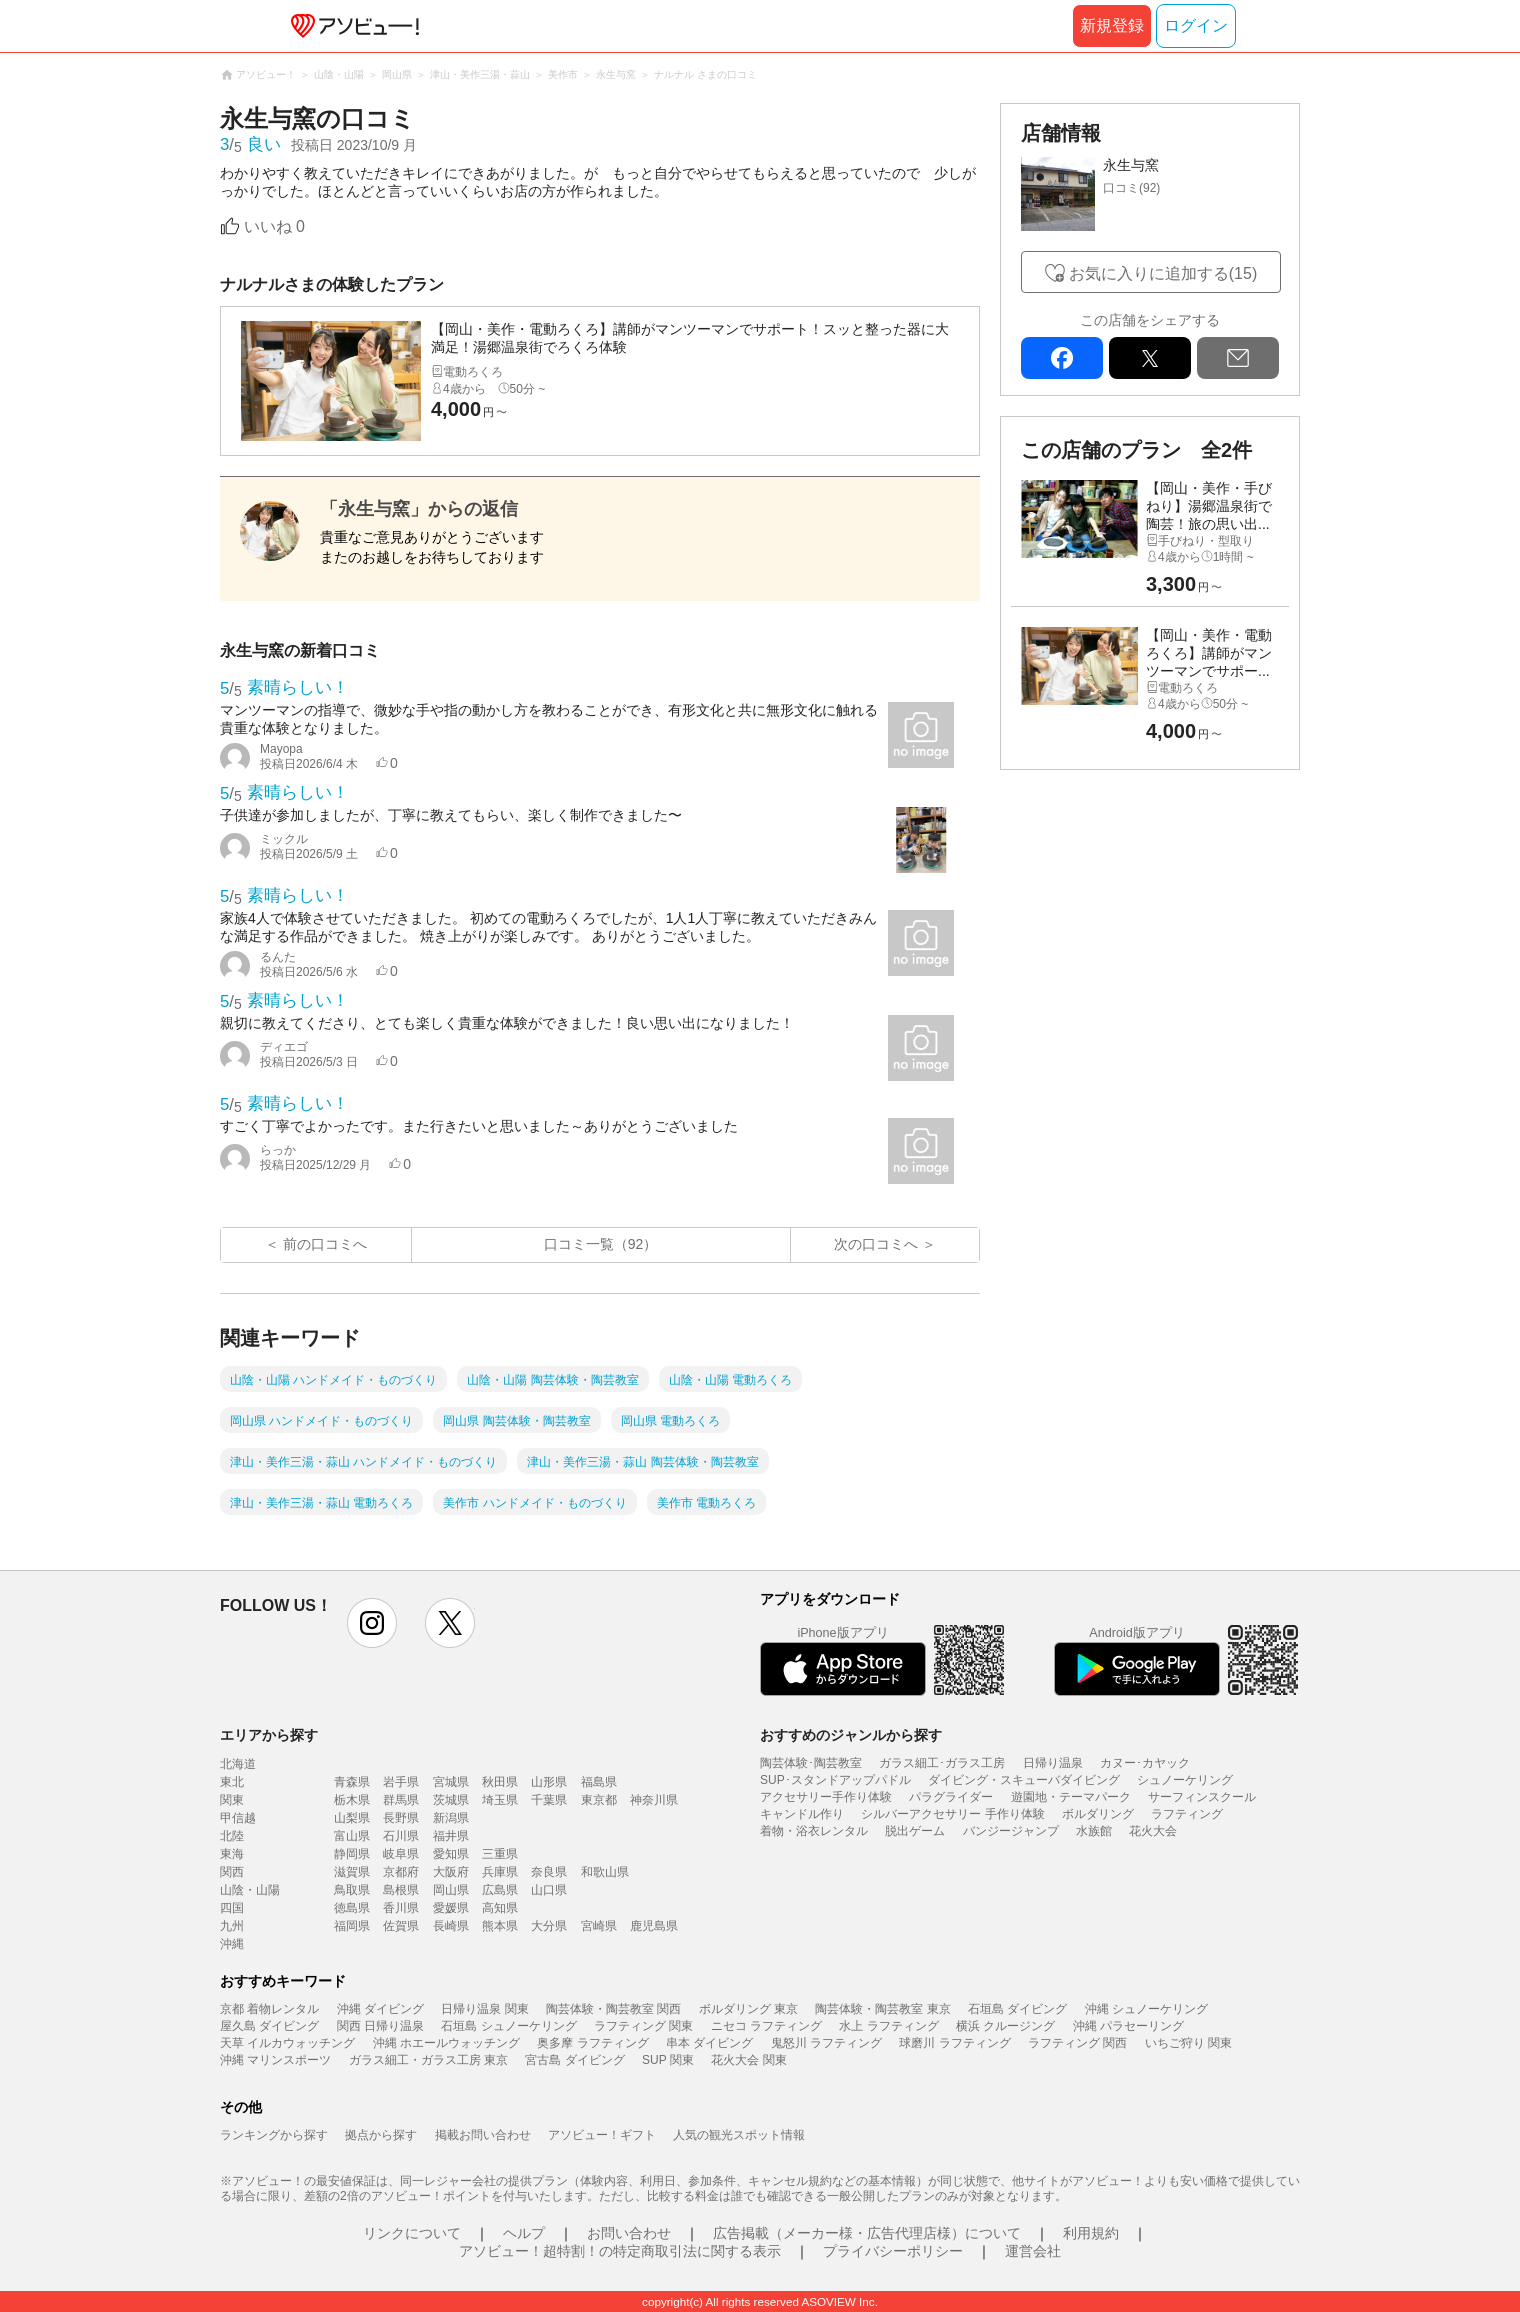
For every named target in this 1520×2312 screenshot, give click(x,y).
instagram (372, 1623)
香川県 (401, 1908)
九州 (232, 1926)
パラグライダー (951, 1797)
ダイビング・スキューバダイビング (1024, 1780)
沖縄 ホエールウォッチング (446, 2043)
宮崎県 (599, 1926)
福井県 (451, 1836)
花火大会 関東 (748, 2060)
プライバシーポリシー (893, 2251)
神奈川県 (654, 1800)
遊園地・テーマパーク (1071, 1797)
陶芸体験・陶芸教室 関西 (613, 2009)
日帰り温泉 (1053, 1763)
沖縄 (232, 1944)
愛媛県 (451, 1908)
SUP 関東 (668, 2060)
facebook (1062, 358)
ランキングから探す (274, 2135)
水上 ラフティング (888, 2026)
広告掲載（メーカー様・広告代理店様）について (867, 2233)
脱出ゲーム (915, 1831)
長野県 (401, 1818)
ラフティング (1187, 1814)
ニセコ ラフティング (766, 2026)
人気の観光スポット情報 (739, 2135)
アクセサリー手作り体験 (826, 1797)
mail (1238, 358)
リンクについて (412, 2233)
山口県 (549, 1890)
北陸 (232, 1836)
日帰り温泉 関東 (484, 2009)
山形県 (549, 1782)
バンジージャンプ (1011, 1831)
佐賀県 (401, 1926)
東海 (232, 1854)
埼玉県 (500, 1800)
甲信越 (238, 1818)
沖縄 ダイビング (380, 2009)
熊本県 (500, 1926)
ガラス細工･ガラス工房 (942, 1763)
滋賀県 (352, 1872)
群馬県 (401, 1800)
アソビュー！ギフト (602, 2135)
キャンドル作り (802, 1814)
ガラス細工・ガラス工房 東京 (428, 2060)
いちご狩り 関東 (1188, 2043)
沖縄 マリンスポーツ (275, 2060)
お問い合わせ (629, 2233)
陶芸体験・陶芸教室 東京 (882, 2009)
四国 (232, 1908)
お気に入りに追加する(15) (1163, 273)
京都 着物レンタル (269, 2009)
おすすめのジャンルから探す (851, 1735)
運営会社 (1033, 2251)
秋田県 (500, 1782)
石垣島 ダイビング (1017, 2009)
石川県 (401, 1836)
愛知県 (451, 1854)
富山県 (352, 1836)
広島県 (500, 1890)
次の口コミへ (876, 1244)
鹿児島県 (654, 1926)
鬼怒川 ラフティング (826, 2043)
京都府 (401, 1872)
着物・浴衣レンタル (814, 1831)
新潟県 (451, 1818)
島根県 (401, 1890)
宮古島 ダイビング (574, 2060)
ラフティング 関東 (643, 2026)
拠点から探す (381, 2135)
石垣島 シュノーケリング (508, 2026)
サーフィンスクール (1202, 1797)
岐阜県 (401, 1854)
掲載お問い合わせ (483, 2135)
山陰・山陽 (250, 1890)
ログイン (1196, 25)
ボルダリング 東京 (748, 2009)
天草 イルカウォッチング (287, 2043)
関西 (232, 1872)
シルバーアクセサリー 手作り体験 (952, 1814)
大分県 (549, 1926)
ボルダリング (1098, 1814)
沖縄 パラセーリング (1128, 2026)
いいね (274, 226)
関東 (232, 1800)
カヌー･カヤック (1145, 1763)
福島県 (599, 1782)
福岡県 (352, 1926)
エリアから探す (269, 1735)
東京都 (599, 1800)
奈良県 (549, 1872)
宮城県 (451, 1782)
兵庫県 (500, 1872)
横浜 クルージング (1005, 2026)
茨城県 (451, 1800)
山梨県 (352, 1818)
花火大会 (1153, 1831)
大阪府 (451, 1872)
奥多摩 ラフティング (592, 2043)
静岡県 (352, 1854)
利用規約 (1091, 2233)
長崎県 (451, 1926)
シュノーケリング (1185, 1780)
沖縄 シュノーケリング (1146, 2009)
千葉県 (549, 1800)
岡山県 (451, 1890)
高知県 (500, 1908)
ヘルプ (524, 2233)
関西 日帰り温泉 (380, 2026)
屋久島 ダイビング (269, 2026)
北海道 (238, 1764)
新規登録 (1112, 25)
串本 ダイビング (709, 2043)
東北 (232, 1782)
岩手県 (401, 1782)
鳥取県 (352, 1890)
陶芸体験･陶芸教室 (811, 1763)
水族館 (1094, 1831)
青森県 (352, 1782)
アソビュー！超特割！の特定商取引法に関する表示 (620, 2251)
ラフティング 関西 (1077, 2043)
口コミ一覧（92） (601, 1244)
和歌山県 (605, 1872)
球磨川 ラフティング (954, 2043)
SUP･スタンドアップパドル (835, 1780)
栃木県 (352, 1800)
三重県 (500, 1854)
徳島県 (352, 1908)
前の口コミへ (325, 1244)
